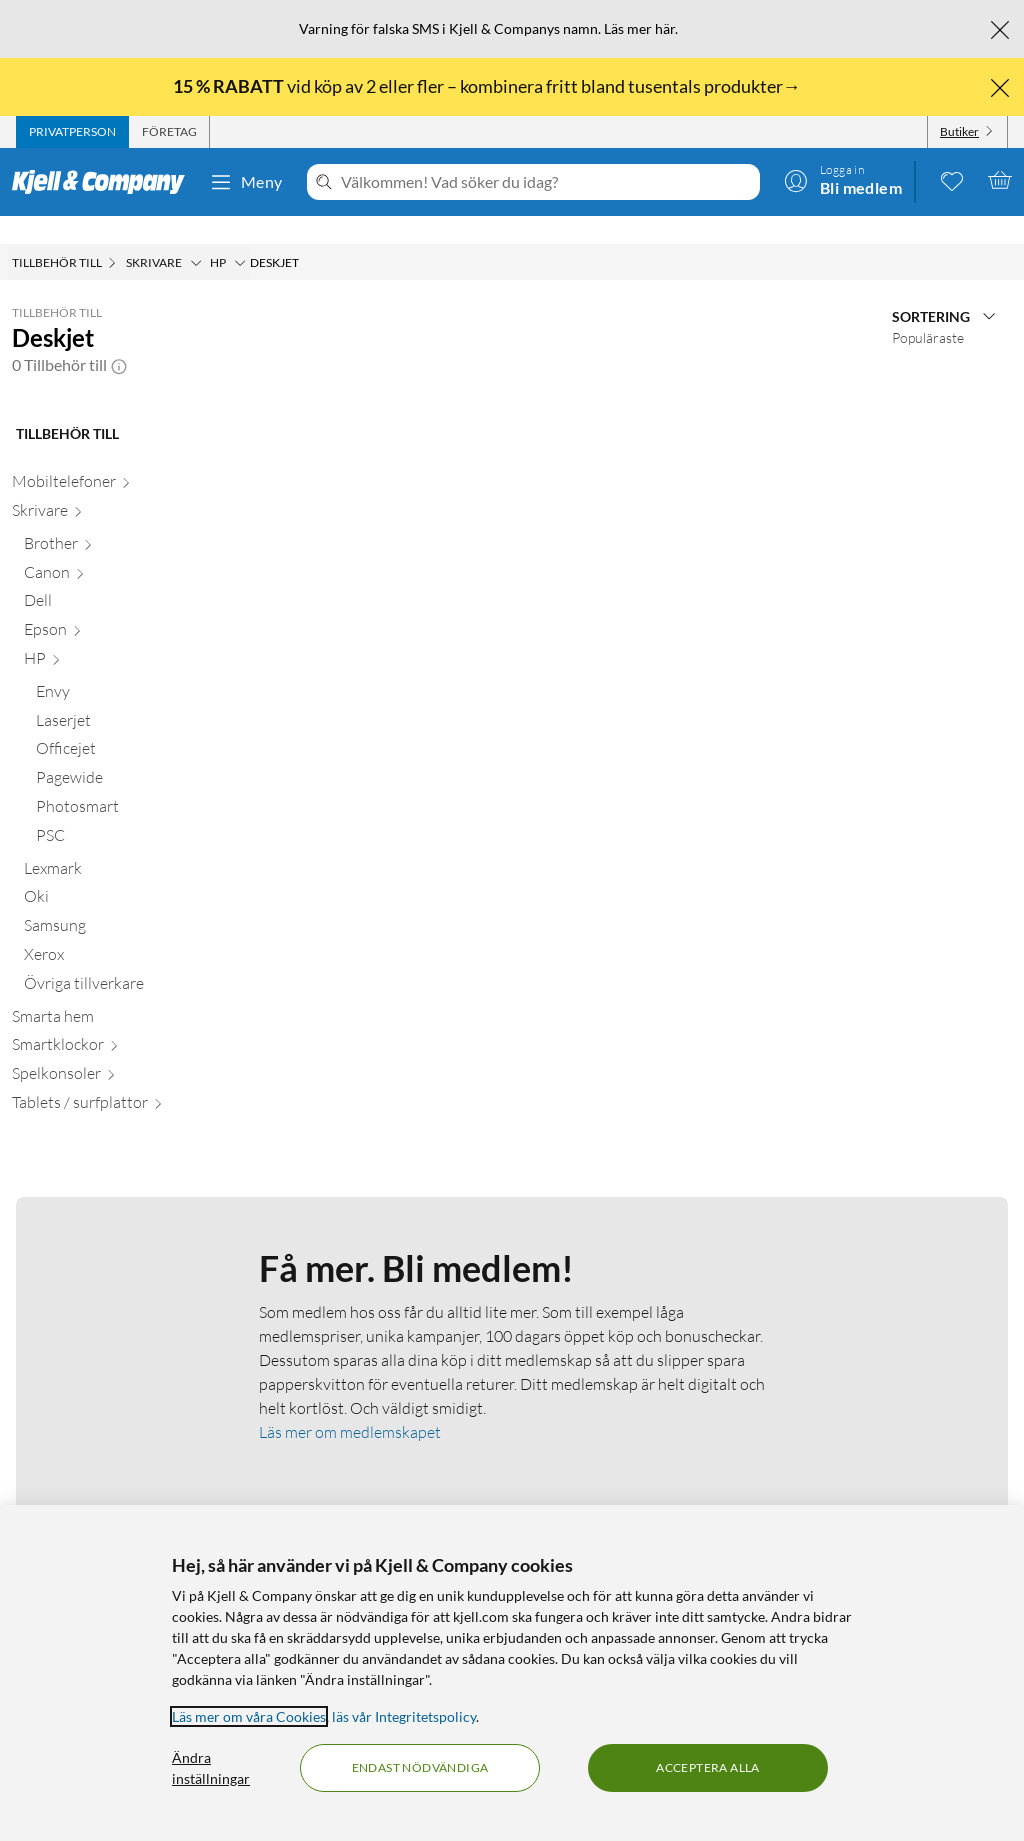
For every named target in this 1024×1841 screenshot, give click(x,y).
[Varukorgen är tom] (1000, 180)
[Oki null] (118, 872)
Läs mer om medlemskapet (350, 1404)
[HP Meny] (240, 235)
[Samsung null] (118, 901)
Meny (246, 182)
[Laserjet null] (124, 696)
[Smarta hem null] (112, 992)
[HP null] (118, 634)
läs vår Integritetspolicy (404, 1716)
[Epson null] (118, 605)
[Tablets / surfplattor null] (112, 1078)
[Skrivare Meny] (196, 235)
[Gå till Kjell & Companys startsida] (104, 182)
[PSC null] (124, 811)
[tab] (72, 132)
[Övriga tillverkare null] (118, 959)
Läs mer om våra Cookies (249, 1716)
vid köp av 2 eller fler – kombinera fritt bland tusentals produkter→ (488, 86)
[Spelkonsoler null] (112, 1049)
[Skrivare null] (112, 486)
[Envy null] (124, 667)
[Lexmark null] (118, 844)
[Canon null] (118, 548)
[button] (119, 337)
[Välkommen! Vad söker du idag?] (546, 182)
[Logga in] (843, 180)
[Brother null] (118, 519)
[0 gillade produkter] (952, 180)
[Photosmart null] (124, 782)
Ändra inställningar (211, 1768)
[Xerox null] (118, 930)
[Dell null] (118, 576)
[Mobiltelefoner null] (112, 457)
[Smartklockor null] (112, 1020)
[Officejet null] (124, 724)
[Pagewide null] (124, 753)
